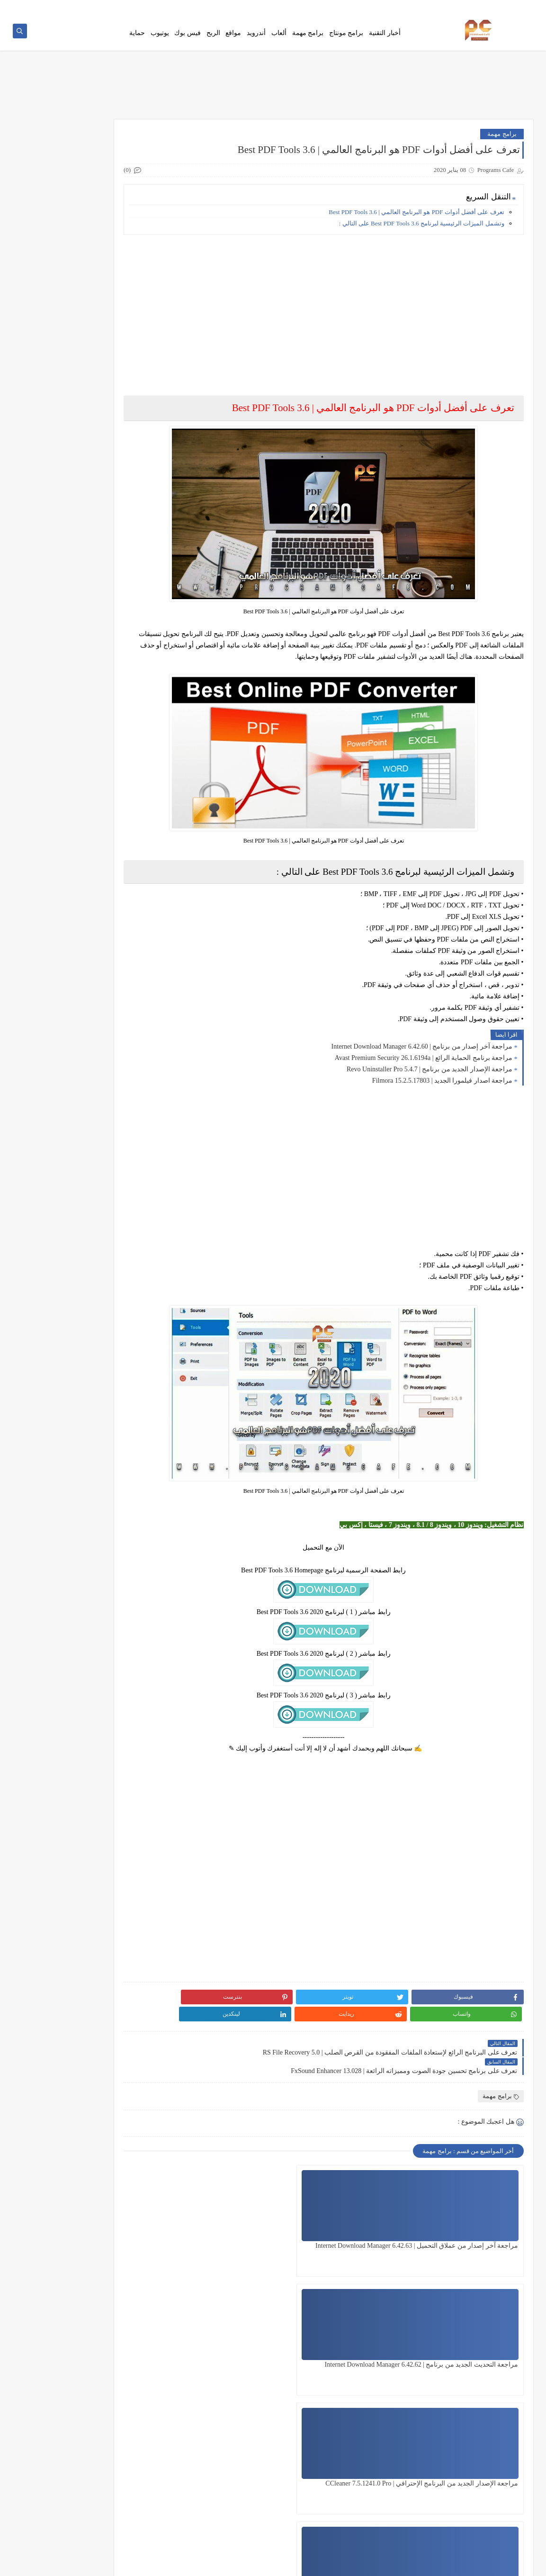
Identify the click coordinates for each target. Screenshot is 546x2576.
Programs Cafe (436, 2563)
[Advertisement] (352, 317)
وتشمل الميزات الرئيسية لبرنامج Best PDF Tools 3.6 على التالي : (421, 232)
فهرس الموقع (511, 7)
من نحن (331, 7)
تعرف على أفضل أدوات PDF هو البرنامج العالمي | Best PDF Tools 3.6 (416, 221)
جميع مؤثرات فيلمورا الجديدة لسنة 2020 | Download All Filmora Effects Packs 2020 (69, 601)
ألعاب (278, 39)
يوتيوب (160, 39)
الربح (213, 39)
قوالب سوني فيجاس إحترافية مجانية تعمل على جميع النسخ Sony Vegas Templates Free (69, 697)
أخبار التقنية (385, 39)
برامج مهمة (308, 39)
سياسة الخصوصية (443, 7)
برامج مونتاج (346, 39)
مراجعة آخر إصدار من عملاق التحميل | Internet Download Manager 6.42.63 (479, 2226)
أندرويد (256, 39)
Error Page (358, 7)
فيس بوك (187, 39)
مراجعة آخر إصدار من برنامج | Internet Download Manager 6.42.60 (422, 1055)
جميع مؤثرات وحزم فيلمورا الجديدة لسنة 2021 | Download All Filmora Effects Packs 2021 (68, 841)
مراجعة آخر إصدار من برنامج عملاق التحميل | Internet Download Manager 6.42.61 (353, 2345)
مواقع (233, 39)
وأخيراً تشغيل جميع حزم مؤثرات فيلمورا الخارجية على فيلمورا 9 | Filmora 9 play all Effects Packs (66, 649)
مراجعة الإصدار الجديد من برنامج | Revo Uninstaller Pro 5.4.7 (430, 1078)
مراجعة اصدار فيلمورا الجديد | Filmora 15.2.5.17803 (442, 1090)
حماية (137, 39)
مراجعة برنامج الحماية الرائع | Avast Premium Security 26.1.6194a (424, 1067)
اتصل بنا (479, 7)
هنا (127, 142)
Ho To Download (396, 7)
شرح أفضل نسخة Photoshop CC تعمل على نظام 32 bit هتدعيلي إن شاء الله (66, 936)
